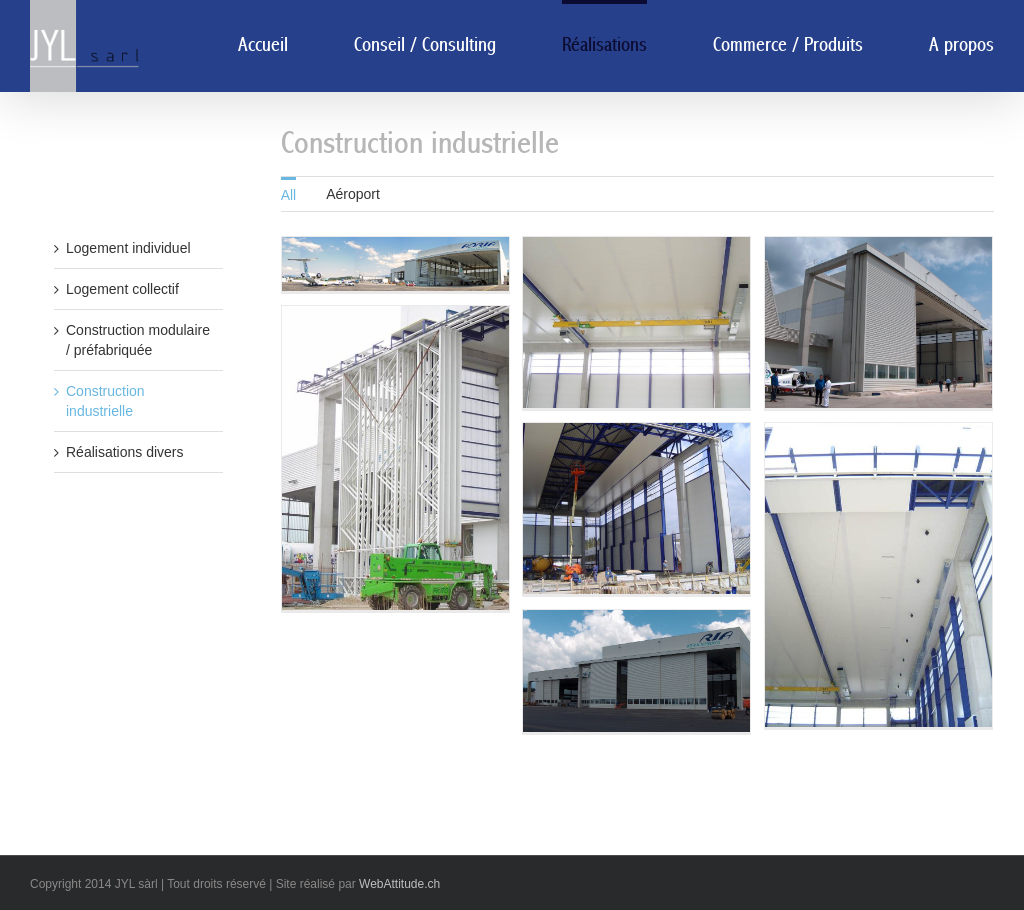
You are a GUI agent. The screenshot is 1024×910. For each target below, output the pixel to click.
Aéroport (353, 194)
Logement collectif (122, 289)
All (289, 195)
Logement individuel (128, 248)
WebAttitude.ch (399, 884)
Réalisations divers (125, 452)
